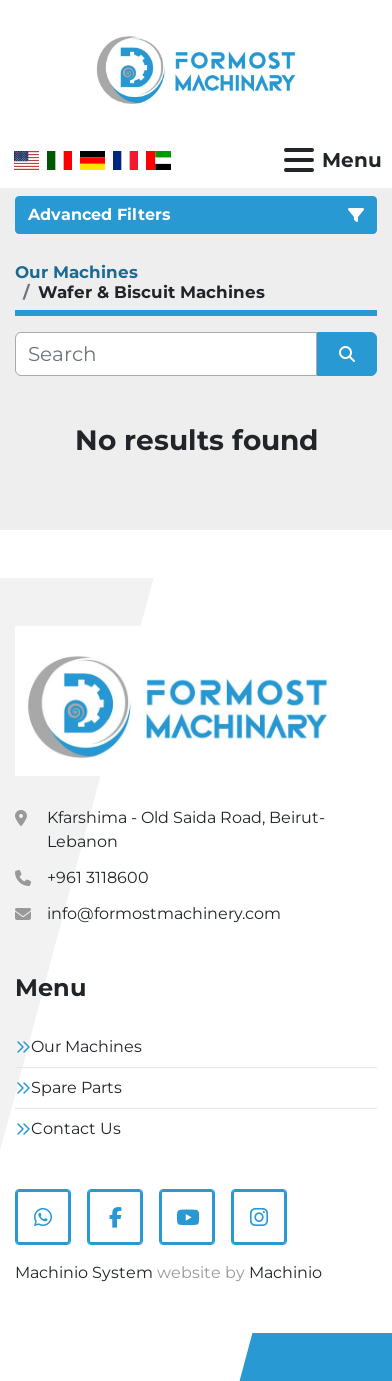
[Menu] (299, 160)
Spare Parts (76, 1087)
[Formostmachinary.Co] (177, 699)
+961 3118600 (98, 877)
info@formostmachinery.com (164, 913)
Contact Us (76, 1128)
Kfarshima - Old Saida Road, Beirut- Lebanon (186, 829)
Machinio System (84, 1272)
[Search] (166, 354)
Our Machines (86, 1046)
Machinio (285, 1272)
